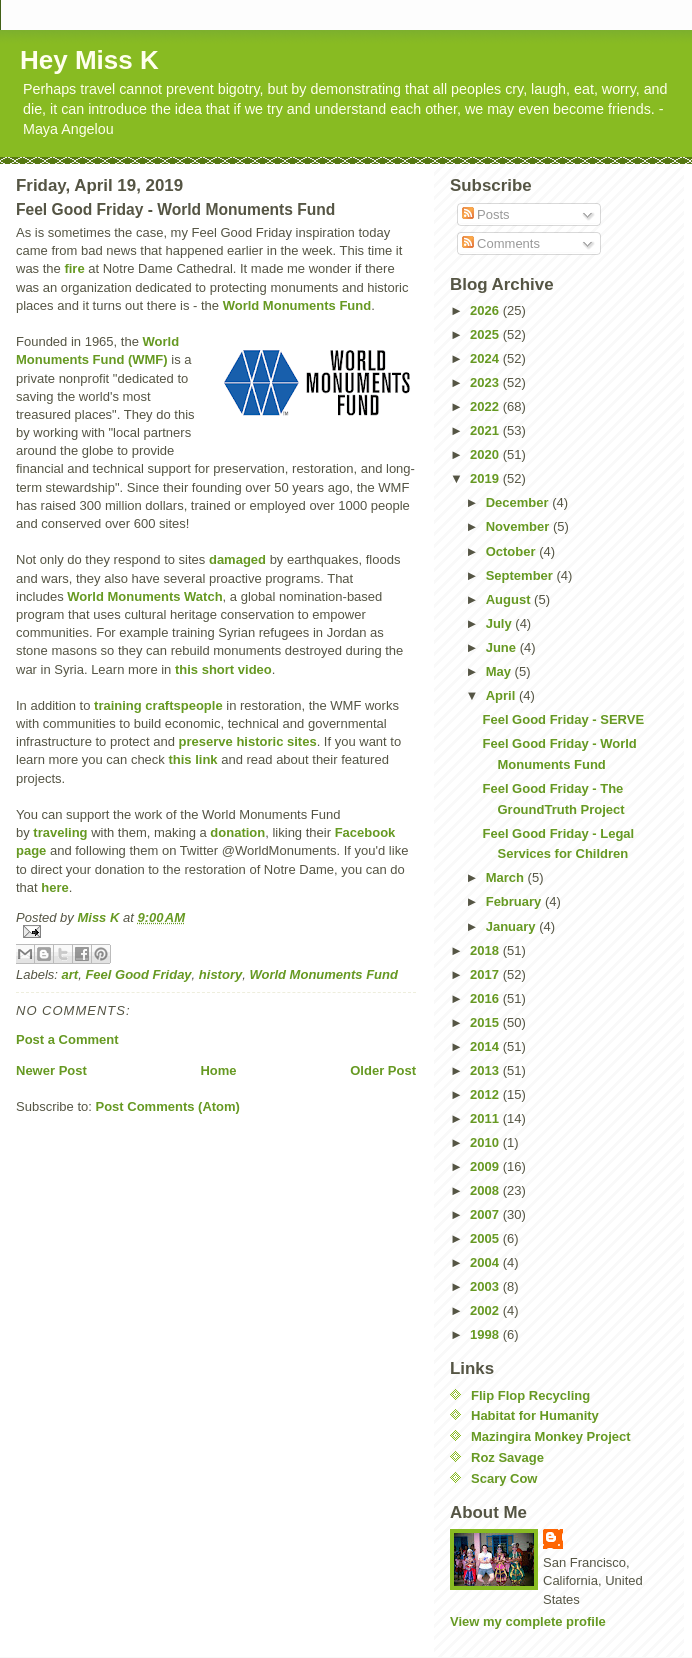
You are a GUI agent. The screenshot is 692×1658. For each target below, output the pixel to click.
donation (237, 832)
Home (218, 1070)
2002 (486, 1310)
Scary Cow (504, 1478)
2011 (486, 1118)
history (220, 974)
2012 (486, 1094)
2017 (486, 974)
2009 (486, 1166)
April (502, 695)
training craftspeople (158, 705)
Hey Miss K (89, 60)
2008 (486, 1190)
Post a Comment (67, 1039)
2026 (486, 310)
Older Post (383, 1070)
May (500, 671)
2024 (486, 358)
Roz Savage (507, 1457)
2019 (486, 478)
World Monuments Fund (297, 305)
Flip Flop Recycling (530, 1395)
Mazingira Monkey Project (551, 1436)
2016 (486, 998)
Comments (501, 243)
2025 (486, 334)
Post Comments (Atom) (168, 1106)
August (510, 599)
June (503, 647)
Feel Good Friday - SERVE (563, 719)
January (512, 926)
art (70, 974)
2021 (486, 430)
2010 (486, 1142)
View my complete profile (528, 1621)
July (501, 623)
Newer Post (51, 1070)
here (54, 887)
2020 (486, 454)
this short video (223, 669)
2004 (486, 1262)
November (519, 526)
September (521, 575)
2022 (486, 406)
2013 (486, 1070)
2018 (486, 950)
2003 (486, 1286)
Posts (486, 214)
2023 (486, 382)
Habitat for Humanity (535, 1415)
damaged (237, 559)
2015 (486, 1022)
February (515, 901)
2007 (486, 1214)
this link (192, 759)
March (507, 877)
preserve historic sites (248, 741)
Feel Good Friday (138, 974)
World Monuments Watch (144, 596)
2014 (486, 1046)
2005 (486, 1238)
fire (74, 268)
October (512, 551)
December (519, 502)
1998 (486, 1334)
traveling (60, 832)
